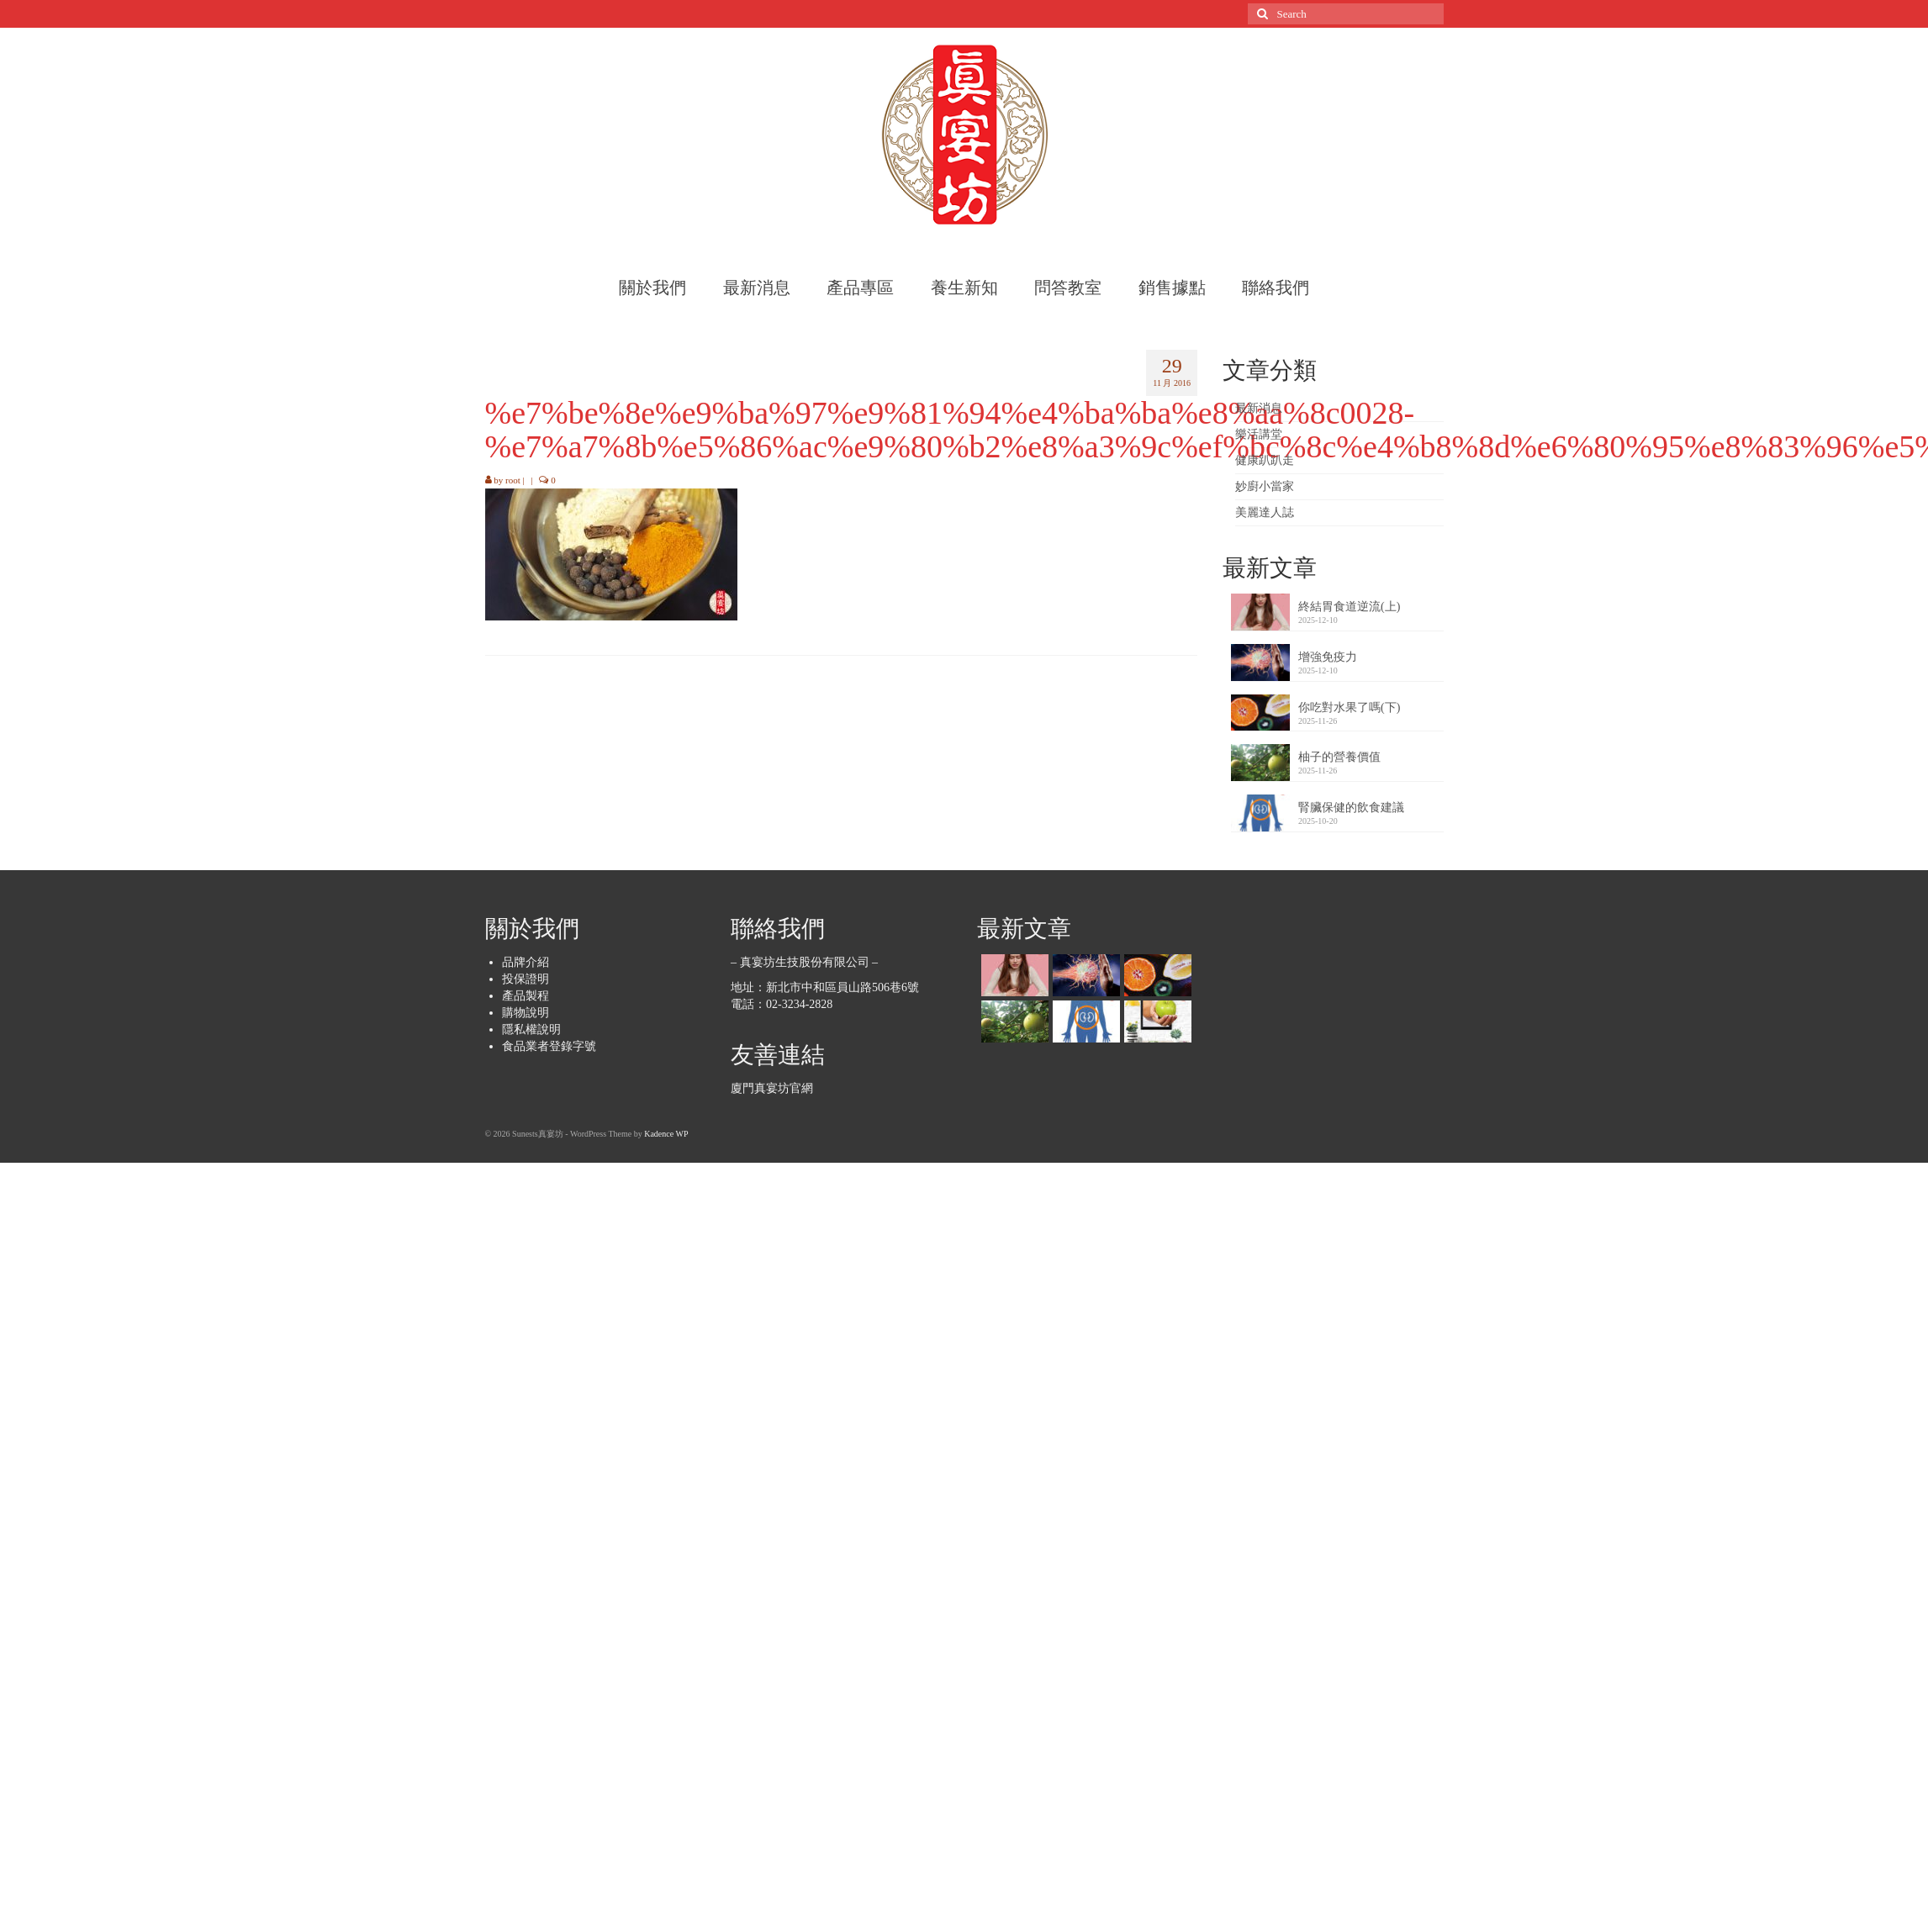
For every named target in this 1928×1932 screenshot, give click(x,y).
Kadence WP (666, 1133)
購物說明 (525, 1012)
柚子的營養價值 (1339, 757)
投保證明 (525, 979)
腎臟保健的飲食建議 (1351, 807)
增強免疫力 (1327, 657)
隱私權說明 (531, 1029)
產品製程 (525, 996)
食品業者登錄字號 (549, 1046)
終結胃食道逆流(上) (1349, 606)
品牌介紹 (525, 962)
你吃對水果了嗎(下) (1349, 707)
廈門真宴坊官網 (772, 1088)
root (512, 480)
